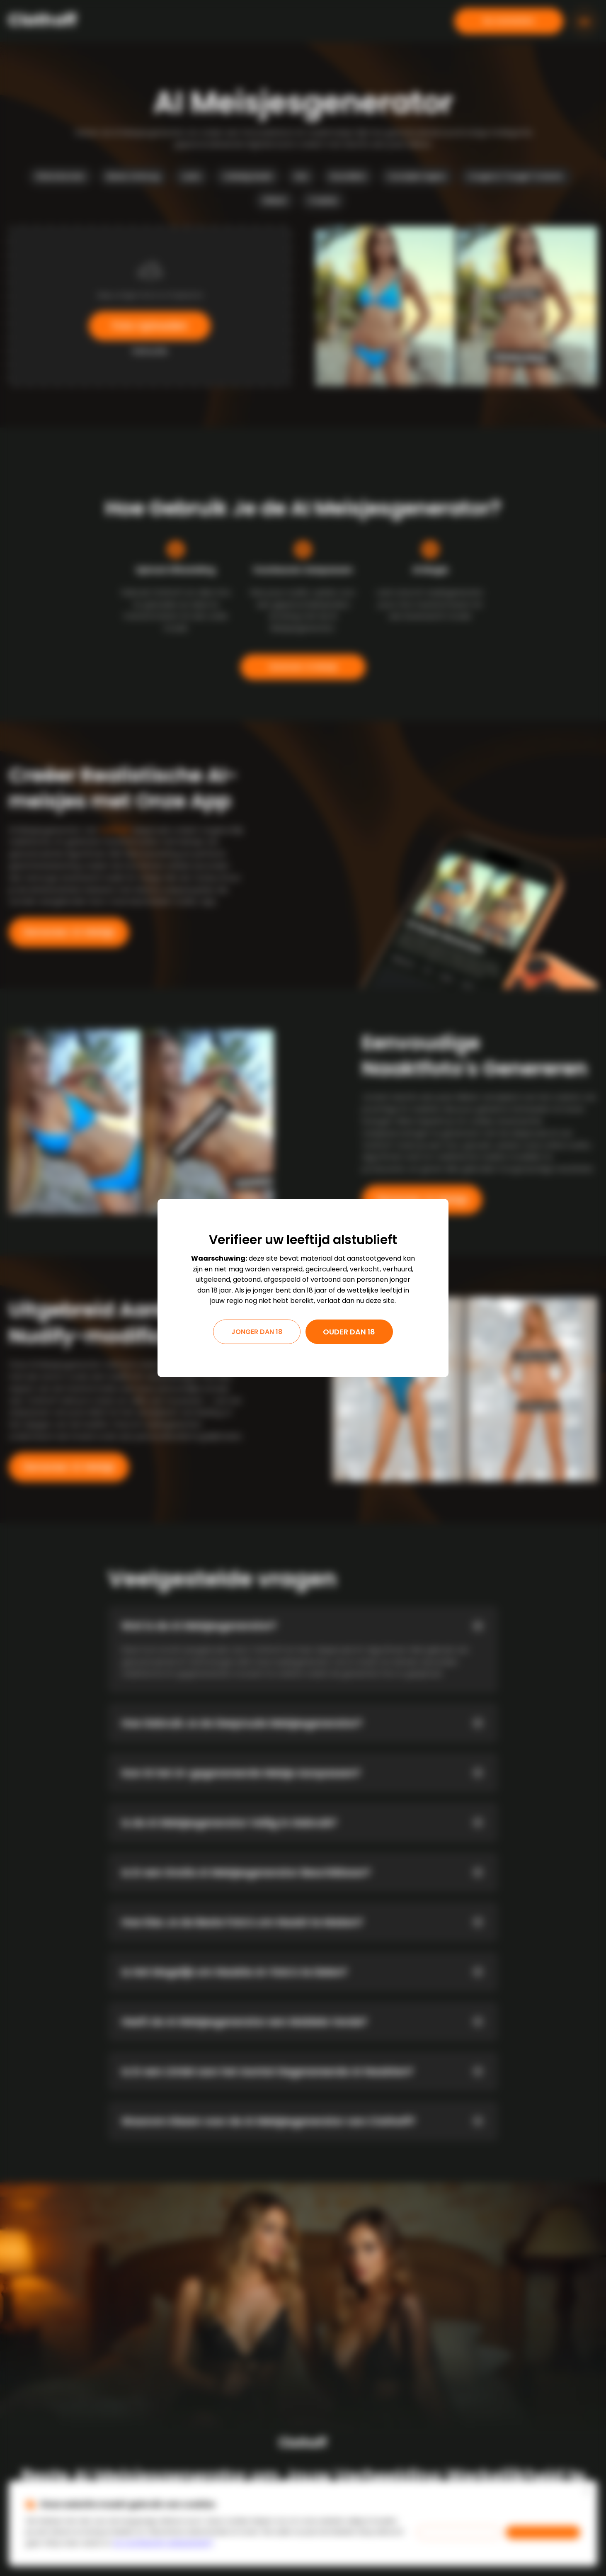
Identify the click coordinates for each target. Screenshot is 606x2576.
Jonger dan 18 (256, 1332)
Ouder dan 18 (349, 1332)
